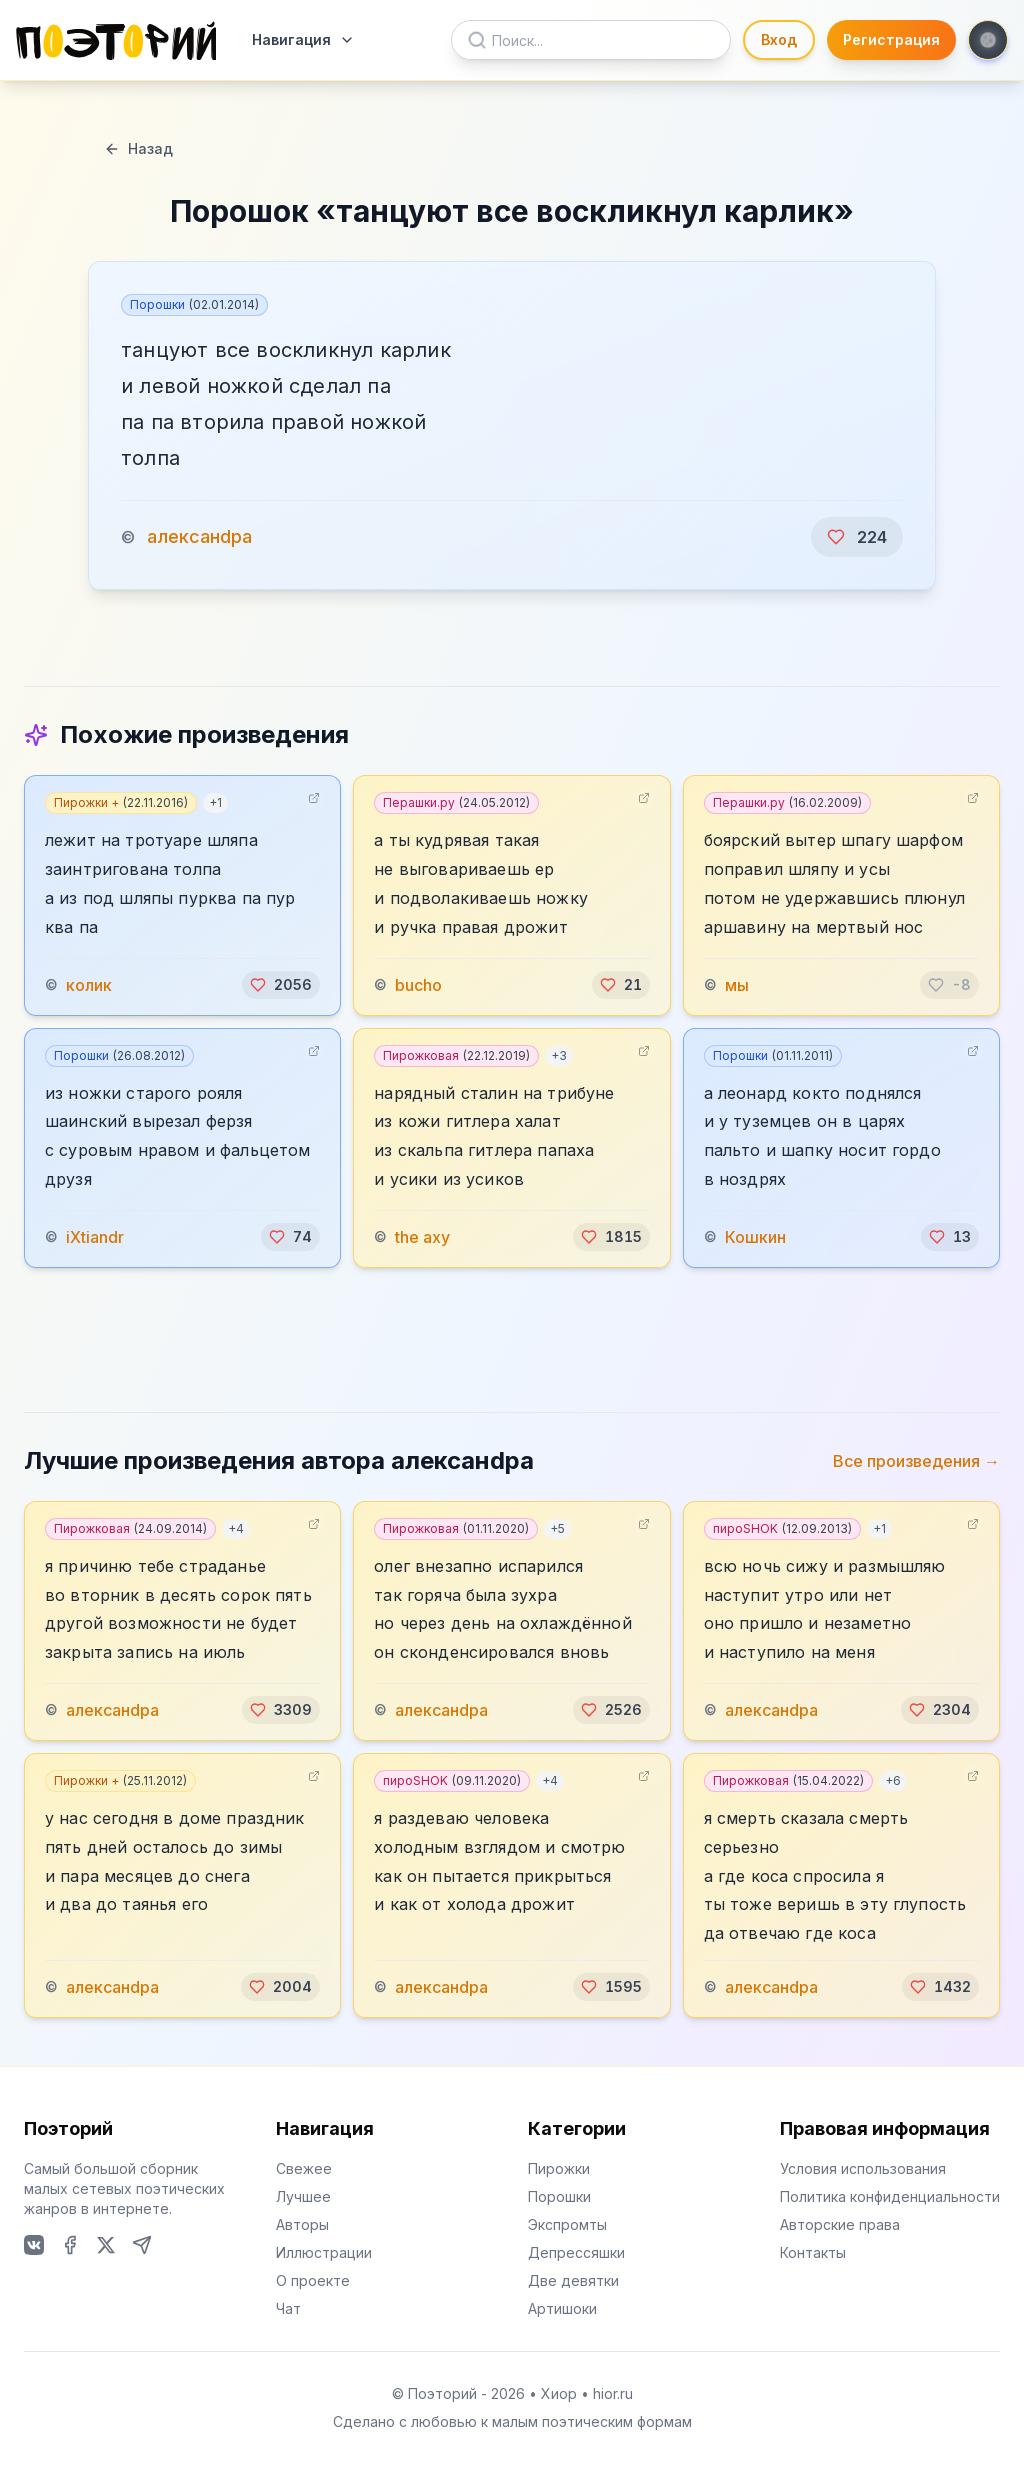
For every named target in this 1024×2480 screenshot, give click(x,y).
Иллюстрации (324, 2252)
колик (89, 985)
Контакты (813, 2252)
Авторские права (840, 2224)
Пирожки (559, 2168)
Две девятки (573, 2280)
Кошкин (755, 1237)
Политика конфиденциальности (890, 2196)
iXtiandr (95, 1237)
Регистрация (891, 39)
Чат (288, 2308)
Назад (138, 148)
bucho (418, 985)
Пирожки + (121, 802)
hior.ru (613, 2393)
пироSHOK (782, 1528)
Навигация (303, 39)
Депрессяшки (576, 2252)
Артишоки (562, 2308)
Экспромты (567, 2224)
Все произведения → (916, 1461)
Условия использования (863, 2168)
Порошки (194, 304)
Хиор (559, 2393)
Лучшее (303, 2196)
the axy (422, 1237)
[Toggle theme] (988, 40)
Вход (779, 39)
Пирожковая (456, 1055)
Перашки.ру (456, 802)
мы (737, 985)
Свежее (304, 2168)
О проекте (313, 2280)
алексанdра (199, 536)
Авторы (302, 2224)
